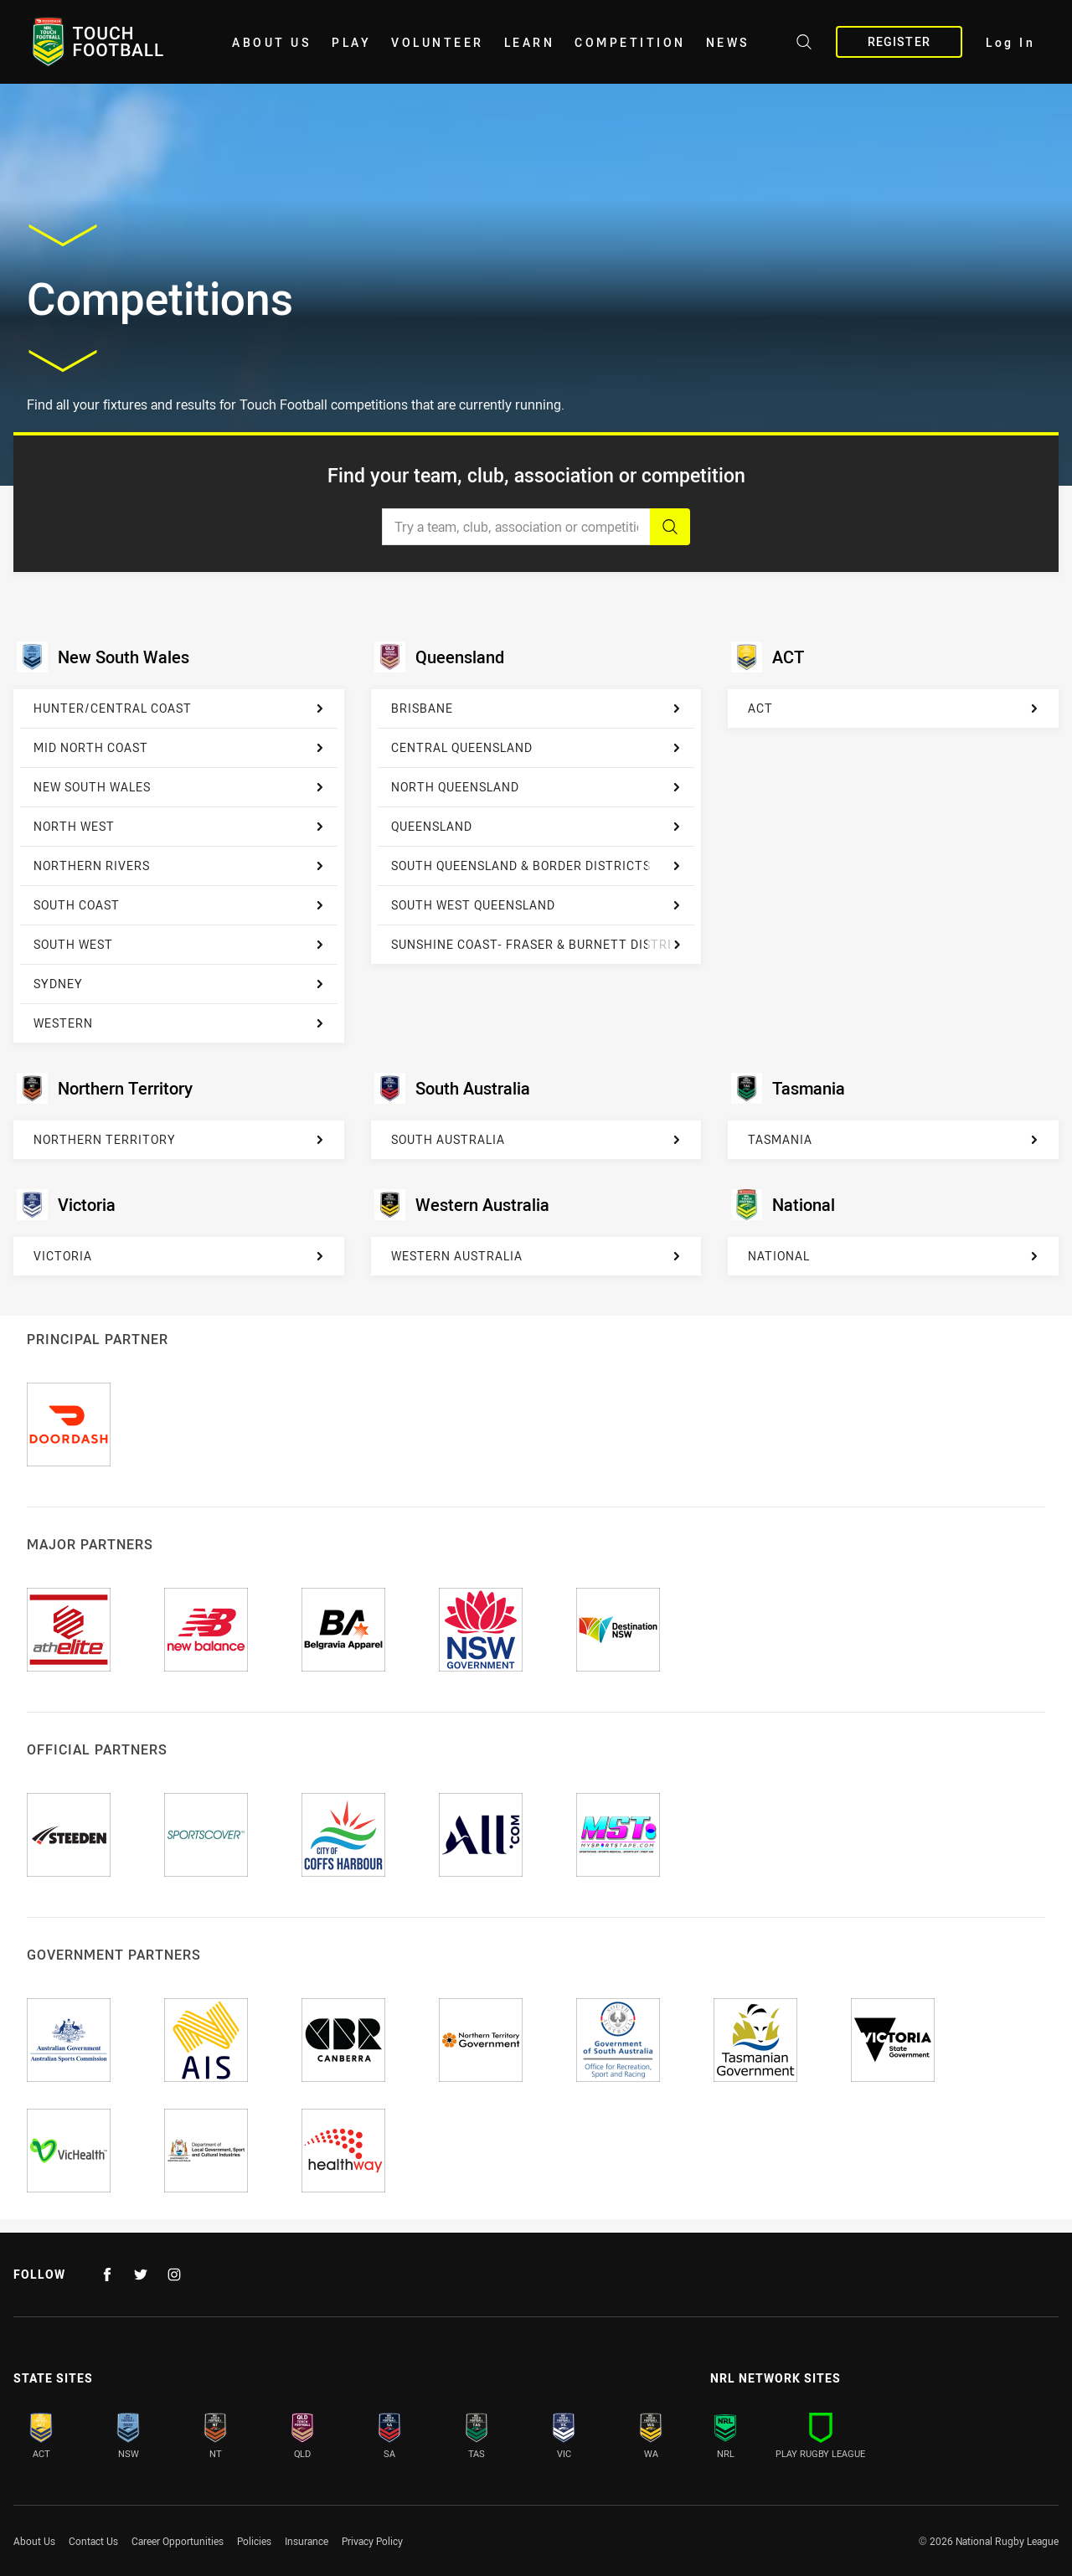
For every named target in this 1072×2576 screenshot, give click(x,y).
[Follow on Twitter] (141, 2274)
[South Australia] (536, 1140)
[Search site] (804, 44)
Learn (529, 42)
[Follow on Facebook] (107, 2274)
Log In (1010, 42)
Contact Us (93, 2541)
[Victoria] (179, 1256)
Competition (630, 42)
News (728, 42)
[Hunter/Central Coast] (179, 709)
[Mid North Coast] (179, 748)
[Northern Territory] (179, 1140)
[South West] (179, 945)
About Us (272, 42)
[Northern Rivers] (179, 866)
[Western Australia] (536, 1256)
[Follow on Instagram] (174, 2274)
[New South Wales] (179, 787)
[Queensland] (536, 827)
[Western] (179, 1023)
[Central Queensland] (536, 748)
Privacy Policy (372, 2541)
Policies (254, 2541)
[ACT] (893, 708)
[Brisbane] (536, 709)
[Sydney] (179, 984)
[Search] (670, 526)
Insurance (306, 2541)
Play (351, 42)
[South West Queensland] (536, 905)
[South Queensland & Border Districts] (536, 866)
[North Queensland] (536, 787)
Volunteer (437, 42)
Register (899, 41)
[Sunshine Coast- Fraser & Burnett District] (536, 944)
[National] (893, 1256)
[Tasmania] (893, 1140)
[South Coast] (179, 905)
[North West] (179, 827)
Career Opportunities (177, 2541)
